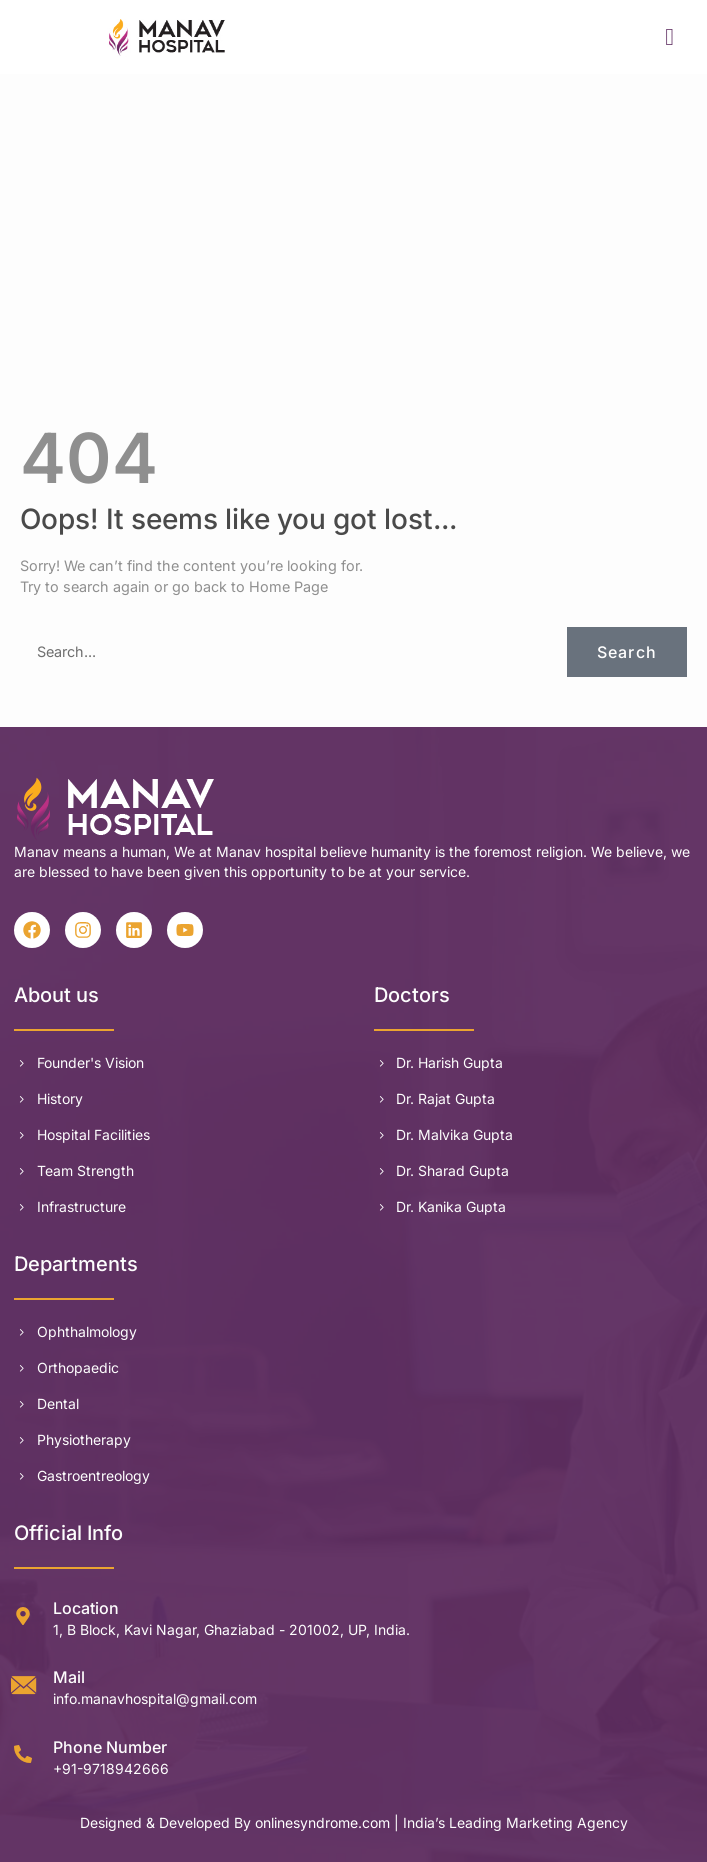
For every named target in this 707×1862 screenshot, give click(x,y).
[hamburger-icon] (670, 37)
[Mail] (23, 1685)
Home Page (288, 586)
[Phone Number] (23, 1754)
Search (627, 652)
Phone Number (110, 1747)
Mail (69, 1677)
